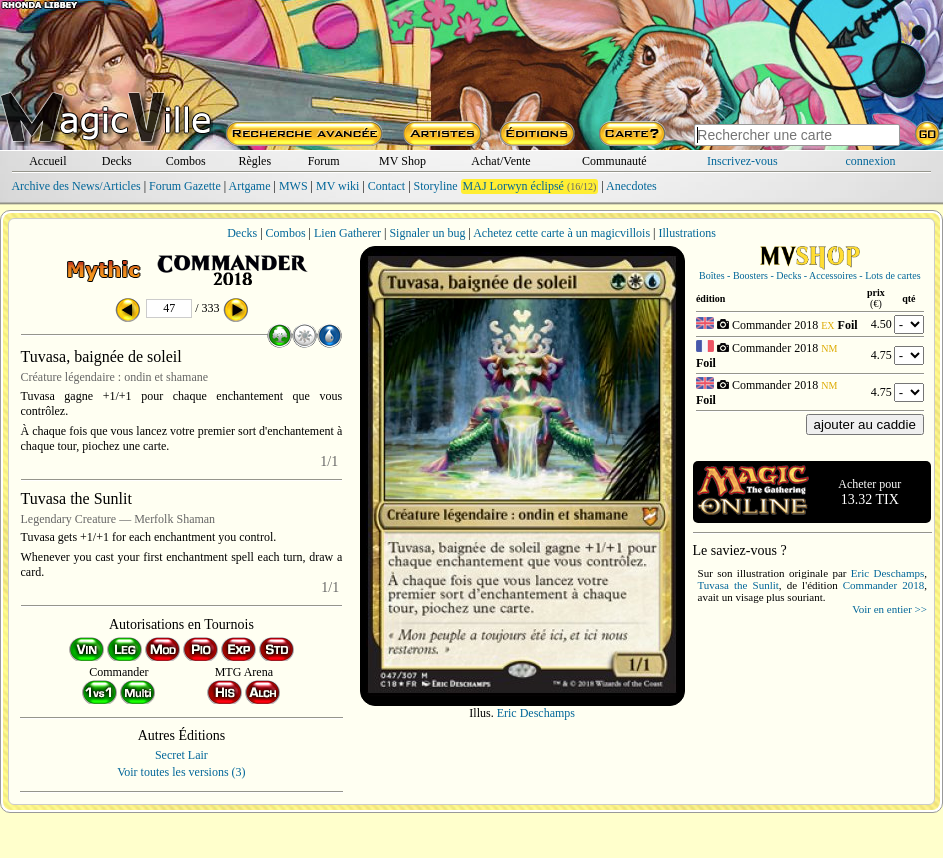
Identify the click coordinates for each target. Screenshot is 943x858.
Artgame (250, 186)
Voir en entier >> (889, 609)
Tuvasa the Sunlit (738, 585)
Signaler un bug (427, 233)
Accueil (47, 161)
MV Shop (402, 161)
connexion (871, 161)
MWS (293, 186)
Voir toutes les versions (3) (181, 772)
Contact (386, 186)
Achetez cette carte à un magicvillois (561, 233)
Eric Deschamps (536, 713)
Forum (324, 161)
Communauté (614, 161)
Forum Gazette (185, 186)
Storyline (436, 186)
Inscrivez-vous (742, 161)
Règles (254, 161)
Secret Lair (181, 755)
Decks (117, 161)
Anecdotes (631, 186)
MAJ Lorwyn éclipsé (513, 186)
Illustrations (686, 233)
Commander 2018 (883, 585)
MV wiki (337, 186)
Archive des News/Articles (75, 186)
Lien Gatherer (347, 233)
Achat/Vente (500, 161)
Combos (186, 161)
